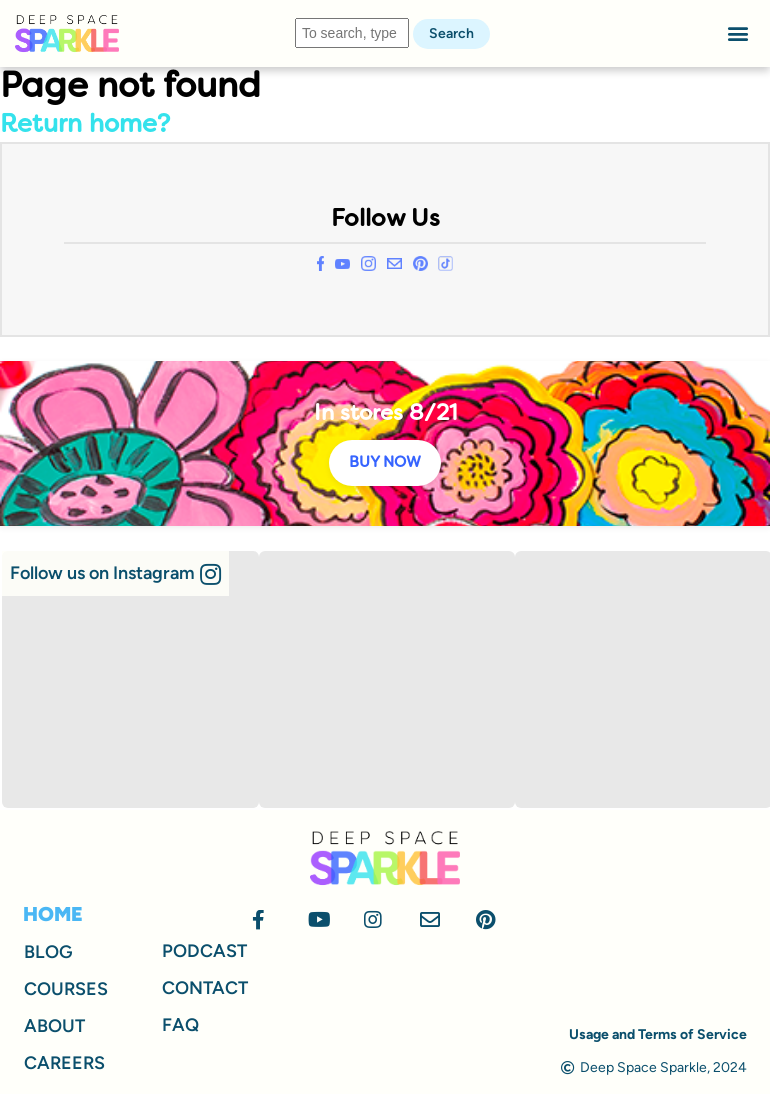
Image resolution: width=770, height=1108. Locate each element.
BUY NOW (385, 463)
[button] (738, 33)
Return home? (85, 126)
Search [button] (451, 33)
